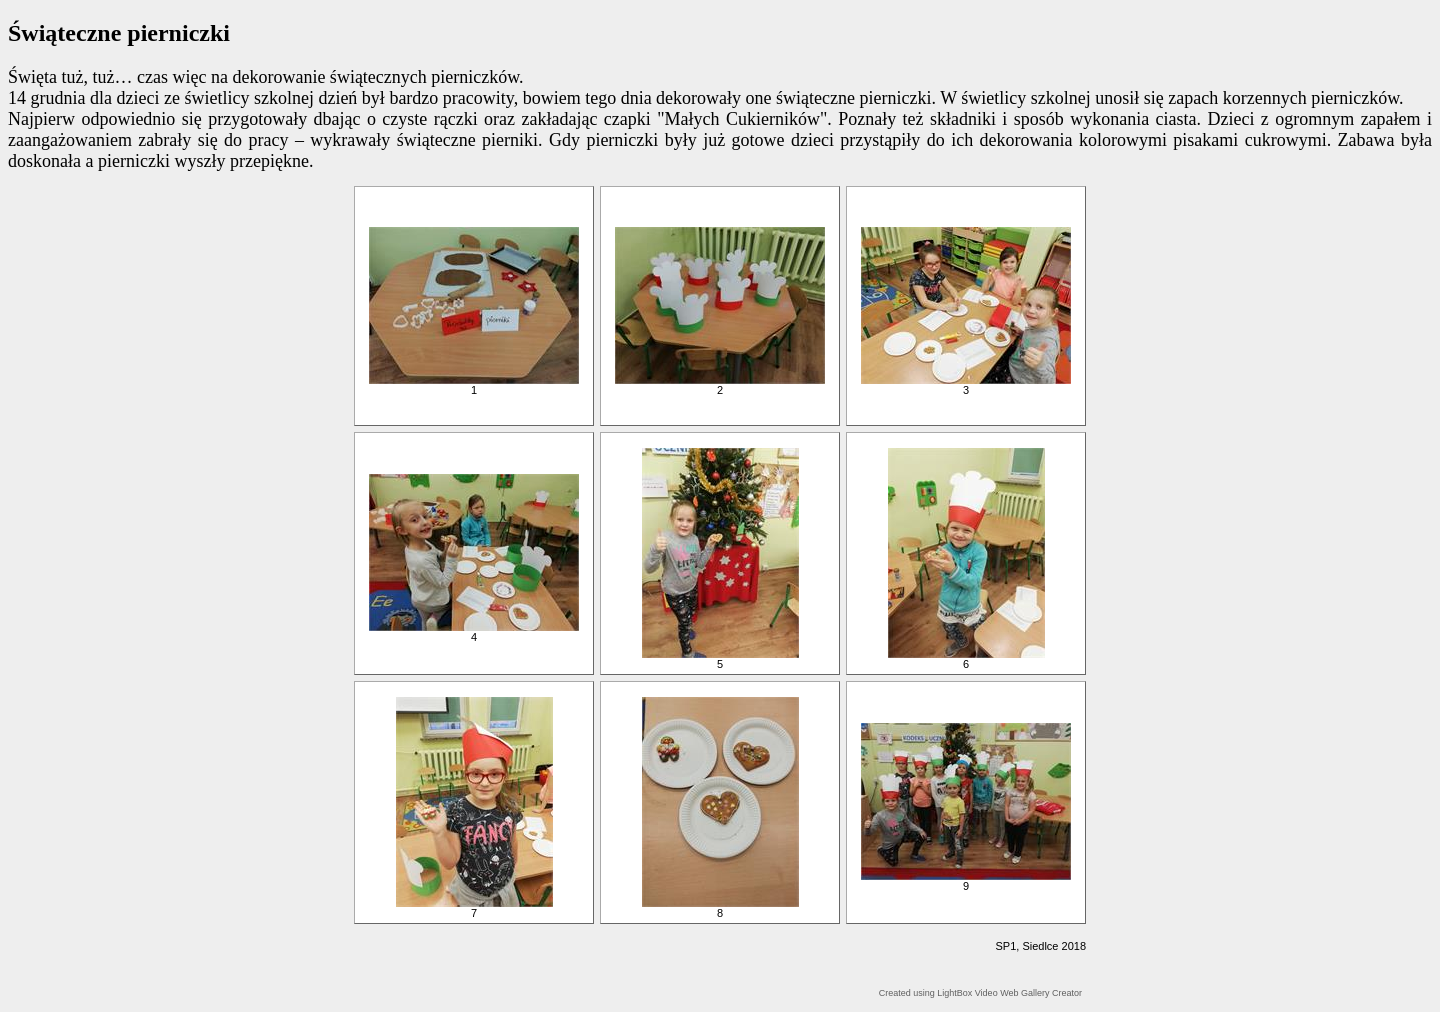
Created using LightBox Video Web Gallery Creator (980, 993)
